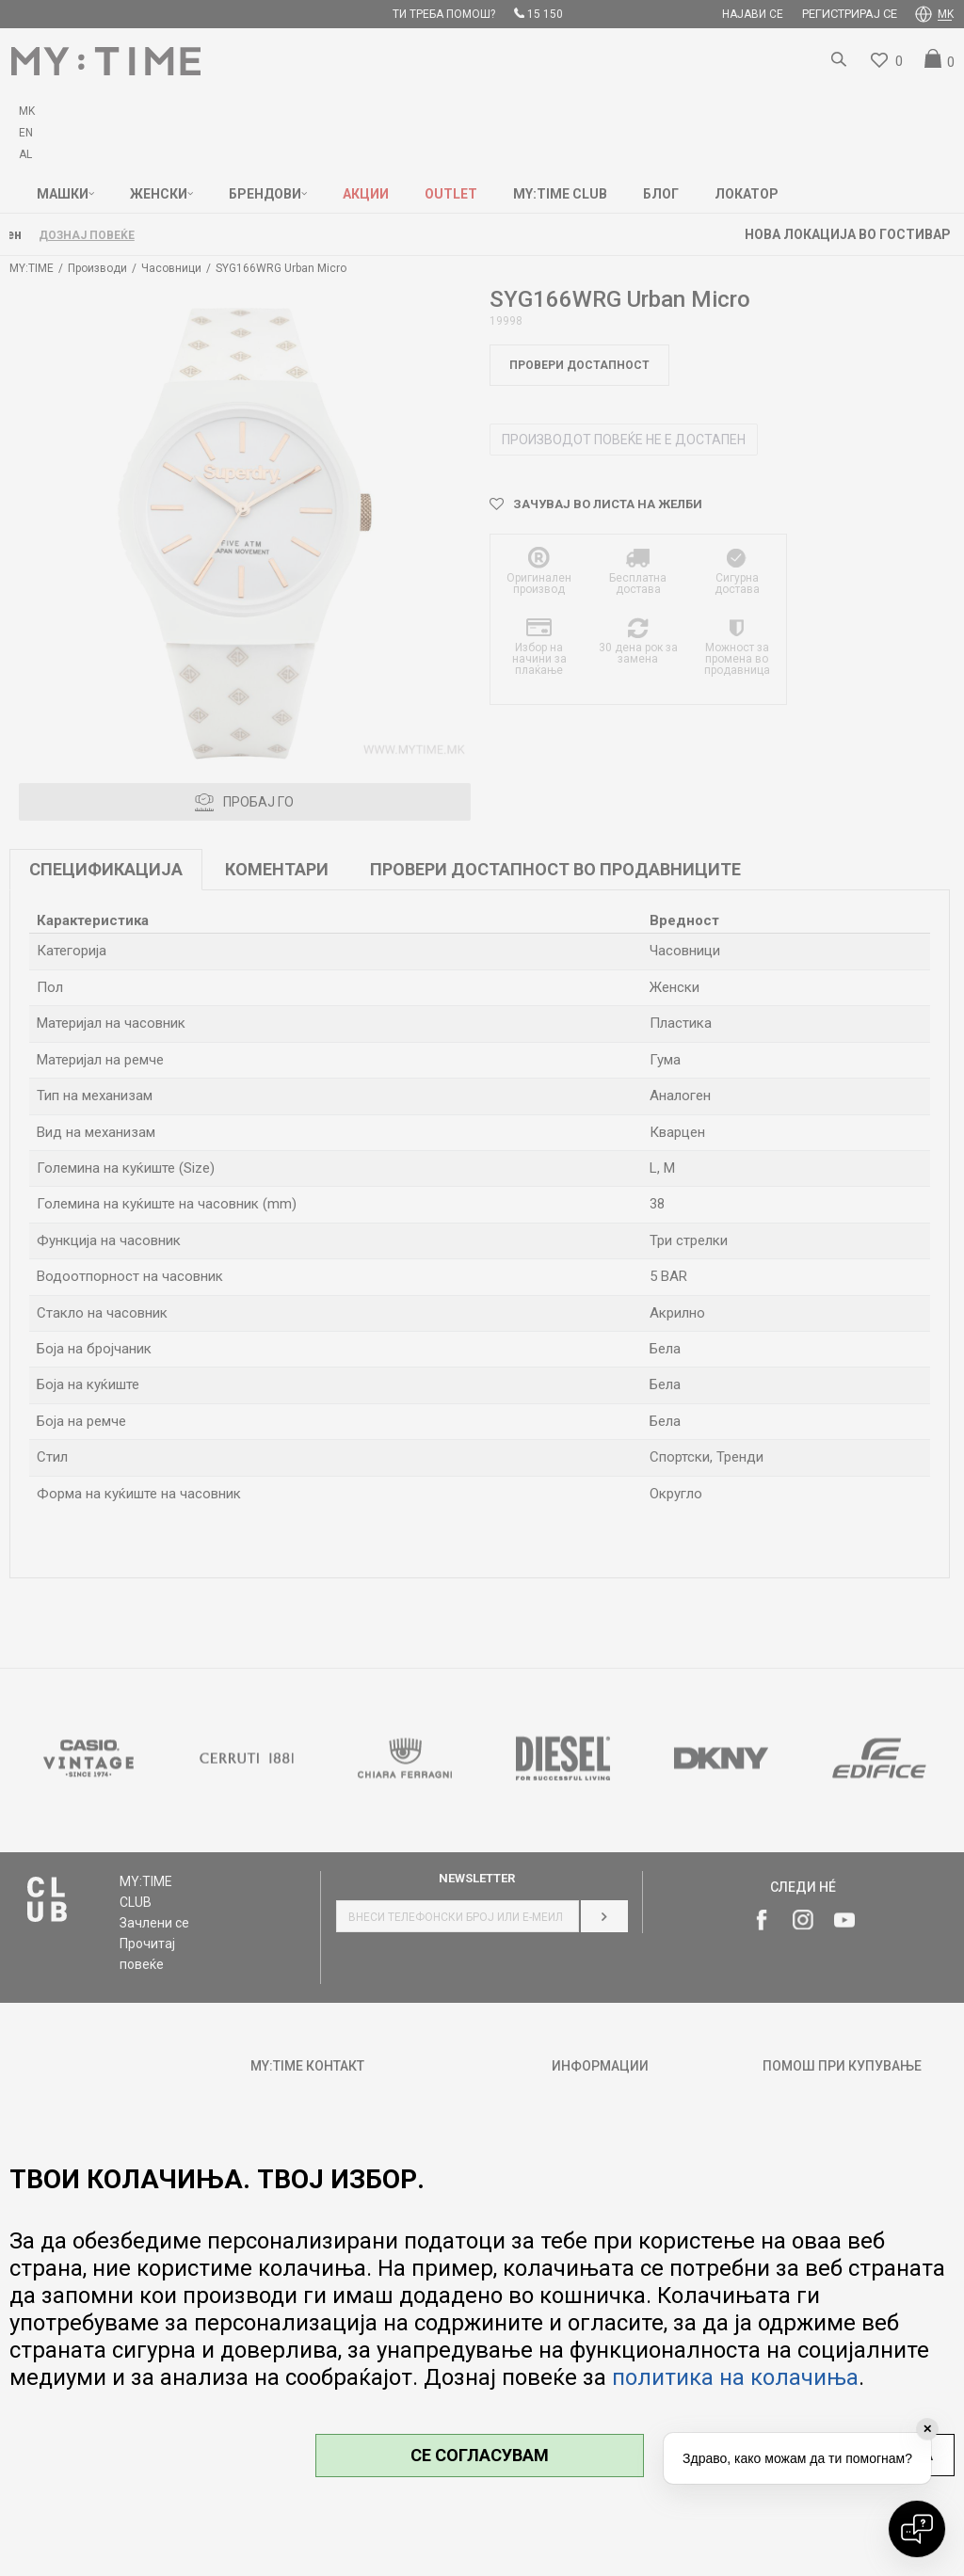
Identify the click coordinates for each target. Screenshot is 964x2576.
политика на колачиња (735, 2377)
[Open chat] (917, 2529)
